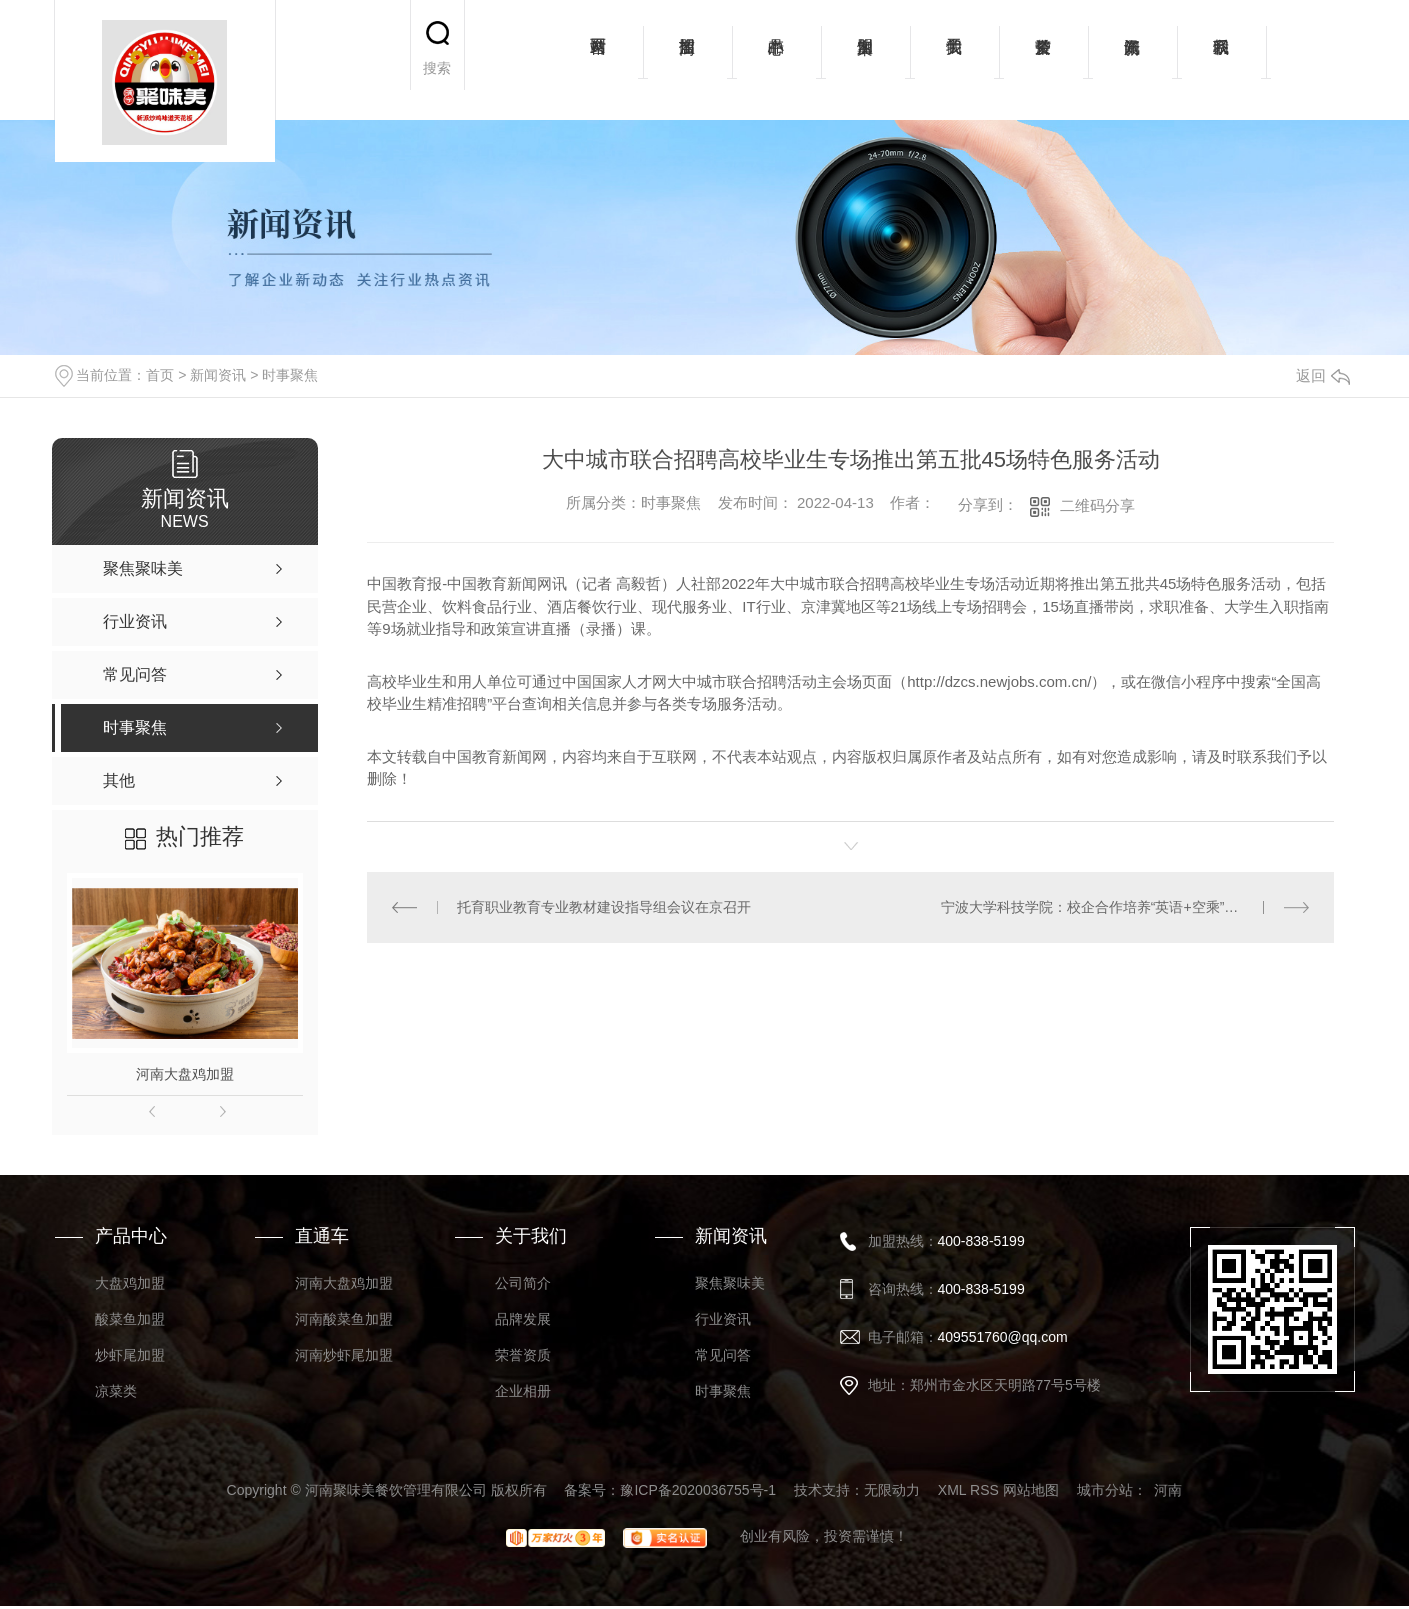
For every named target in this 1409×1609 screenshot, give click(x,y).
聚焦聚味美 (730, 1283)
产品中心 (776, 60)
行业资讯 (723, 1319)
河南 (1168, 1490)
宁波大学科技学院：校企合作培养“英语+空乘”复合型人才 (1118, 907)
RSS (984, 1490)
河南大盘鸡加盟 (185, 1074)
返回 (1323, 375)
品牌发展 (523, 1319)
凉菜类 (116, 1391)
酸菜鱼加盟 (130, 1319)
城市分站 (1105, 1490)
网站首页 (598, 60)
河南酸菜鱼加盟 (344, 1319)
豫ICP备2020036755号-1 (698, 1490)
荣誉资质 (1043, 60)
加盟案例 (865, 60)
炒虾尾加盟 (130, 1355)
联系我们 (1221, 60)
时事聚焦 (290, 375)
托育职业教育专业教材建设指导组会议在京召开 (604, 907)
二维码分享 (1097, 505)
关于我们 (954, 60)
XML (952, 1490)
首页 (160, 375)
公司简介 (523, 1283)
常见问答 (723, 1355)
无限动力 (892, 1490)
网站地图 (1031, 1490)
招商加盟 (687, 60)
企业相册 (523, 1391)
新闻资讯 (1132, 60)
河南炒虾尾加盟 (344, 1355)
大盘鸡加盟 (130, 1283)
